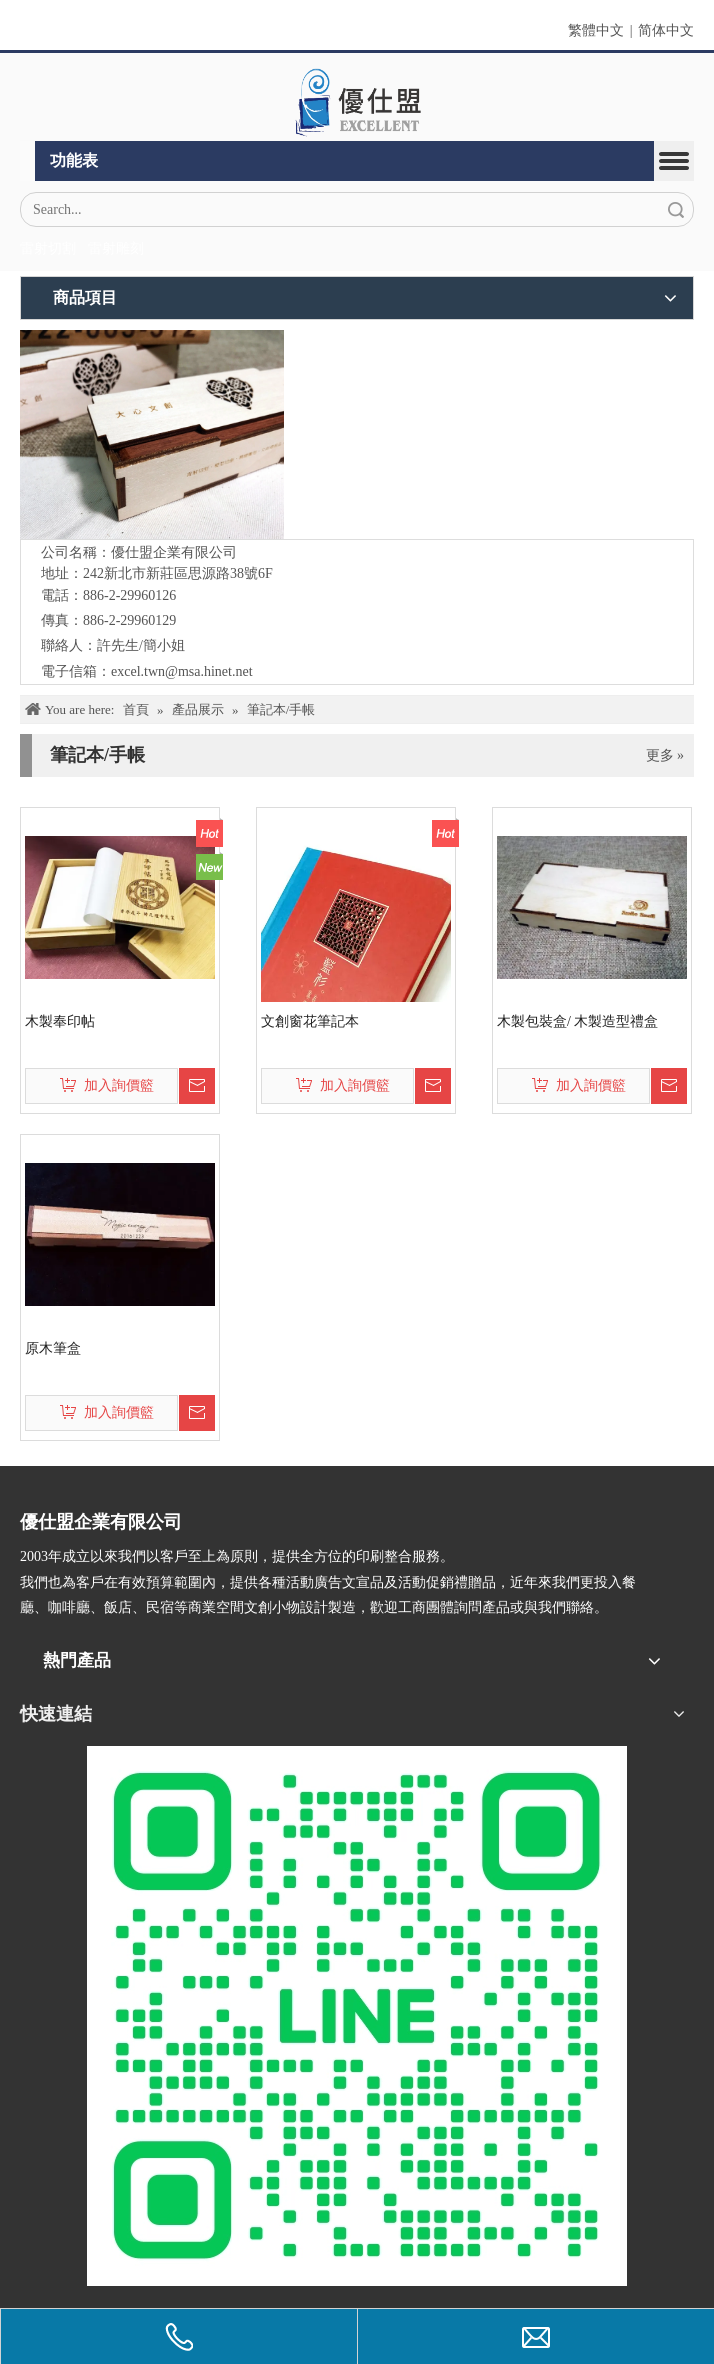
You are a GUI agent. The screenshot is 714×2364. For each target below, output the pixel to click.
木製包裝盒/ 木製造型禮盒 (577, 1021)
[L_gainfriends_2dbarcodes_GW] (357, 2016)
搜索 (676, 209)
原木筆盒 (53, 1348)
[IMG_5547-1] (152, 434)
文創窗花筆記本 (310, 1021)
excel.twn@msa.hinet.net (182, 671)
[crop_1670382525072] (357, 102)
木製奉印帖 (60, 1021)
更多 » (665, 756)
